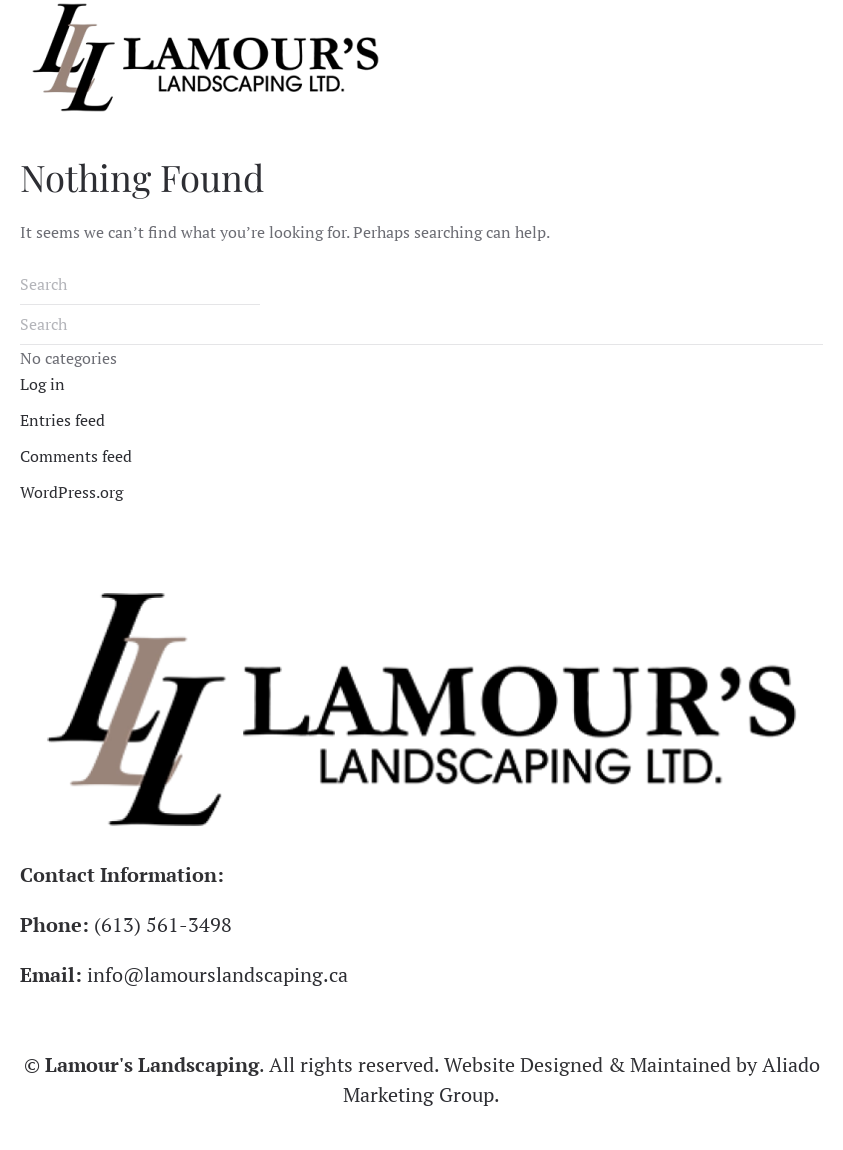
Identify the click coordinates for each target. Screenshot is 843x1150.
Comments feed (76, 456)
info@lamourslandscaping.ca (217, 974)
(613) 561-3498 (163, 924)
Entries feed (62, 420)
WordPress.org (71, 492)
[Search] (140, 285)
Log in (42, 384)
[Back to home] (205, 57)
